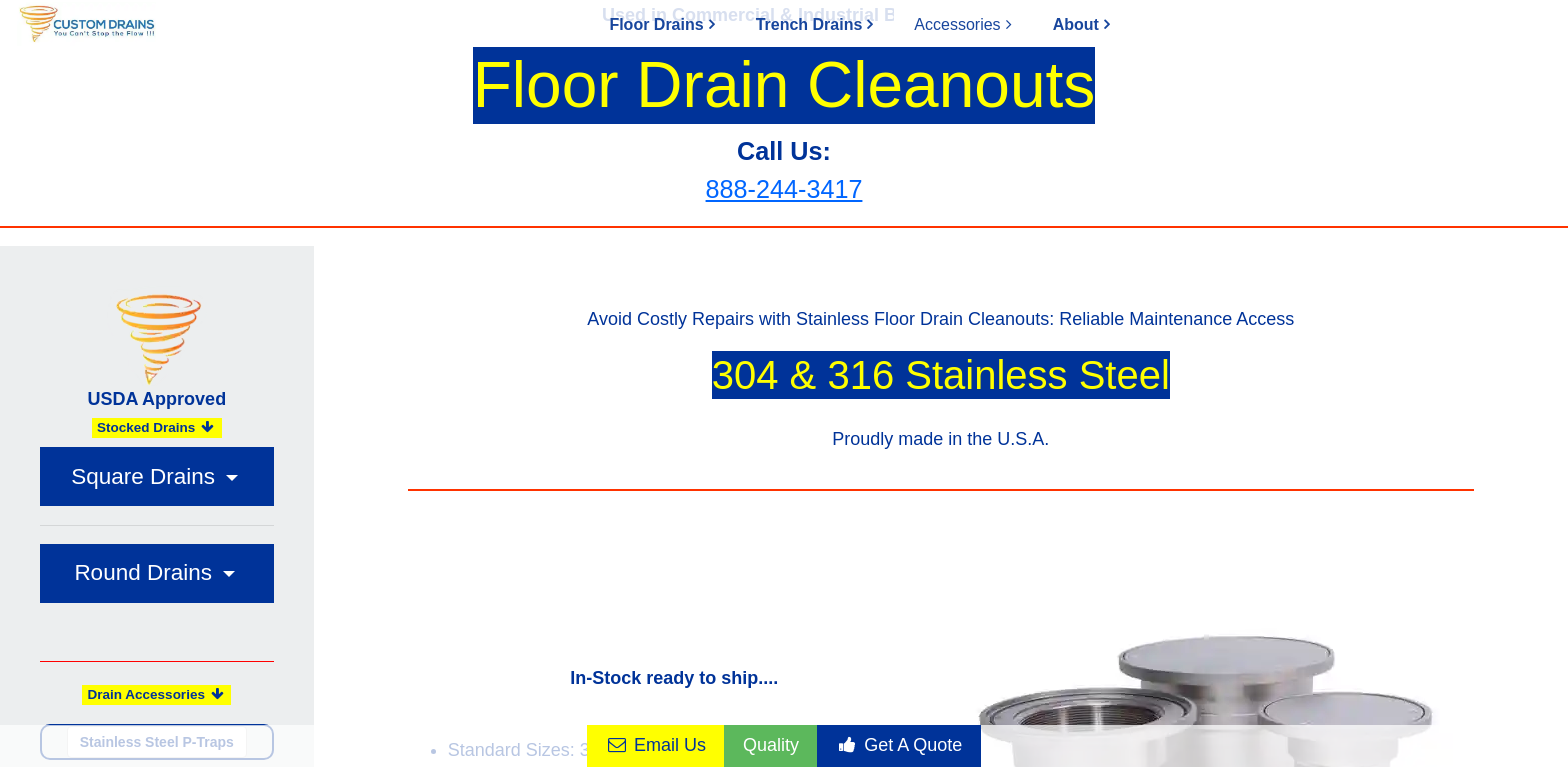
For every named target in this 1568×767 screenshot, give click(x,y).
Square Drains (146, 476)
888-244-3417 (784, 189)
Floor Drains (656, 24)
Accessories (957, 24)
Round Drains (146, 572)
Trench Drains (809, 24)
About (1076, 24)
